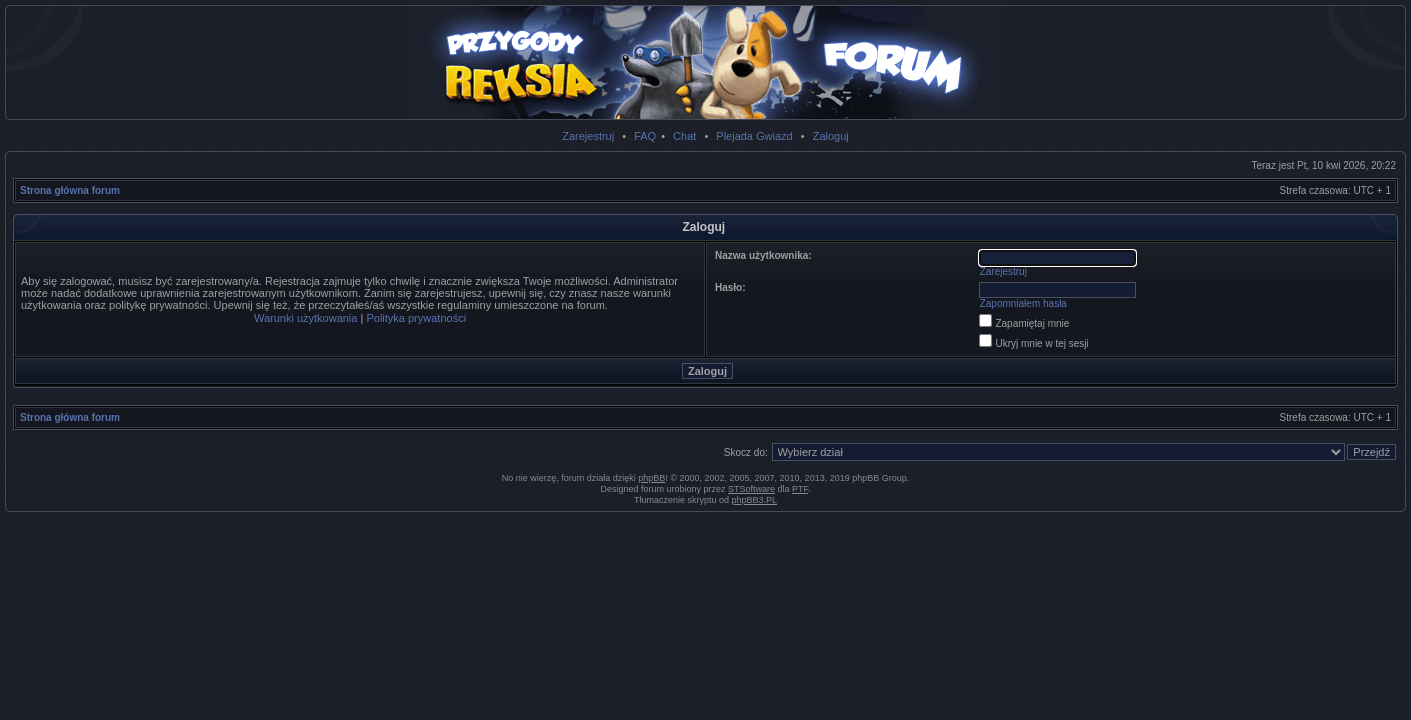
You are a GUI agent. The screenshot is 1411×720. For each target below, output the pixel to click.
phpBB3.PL (755, 500)
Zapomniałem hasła (1023, 303)
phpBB (651, 478)
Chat (684, 136)
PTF (800, 489)
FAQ (645, 136)
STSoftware (751, 489)
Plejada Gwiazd (754, 136)
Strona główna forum (70, 190)
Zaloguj (831, 136)
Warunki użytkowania (306, 318)
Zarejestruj (588, 136)
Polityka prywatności (416, 318)
